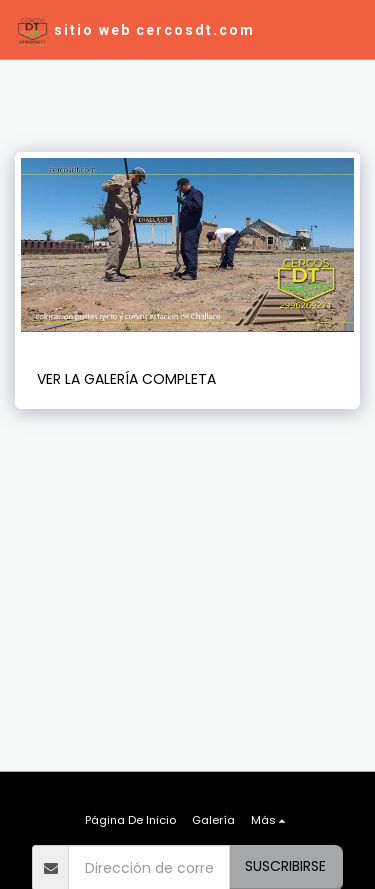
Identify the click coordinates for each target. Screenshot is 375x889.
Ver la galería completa (126, 379)
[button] (348, 30)
